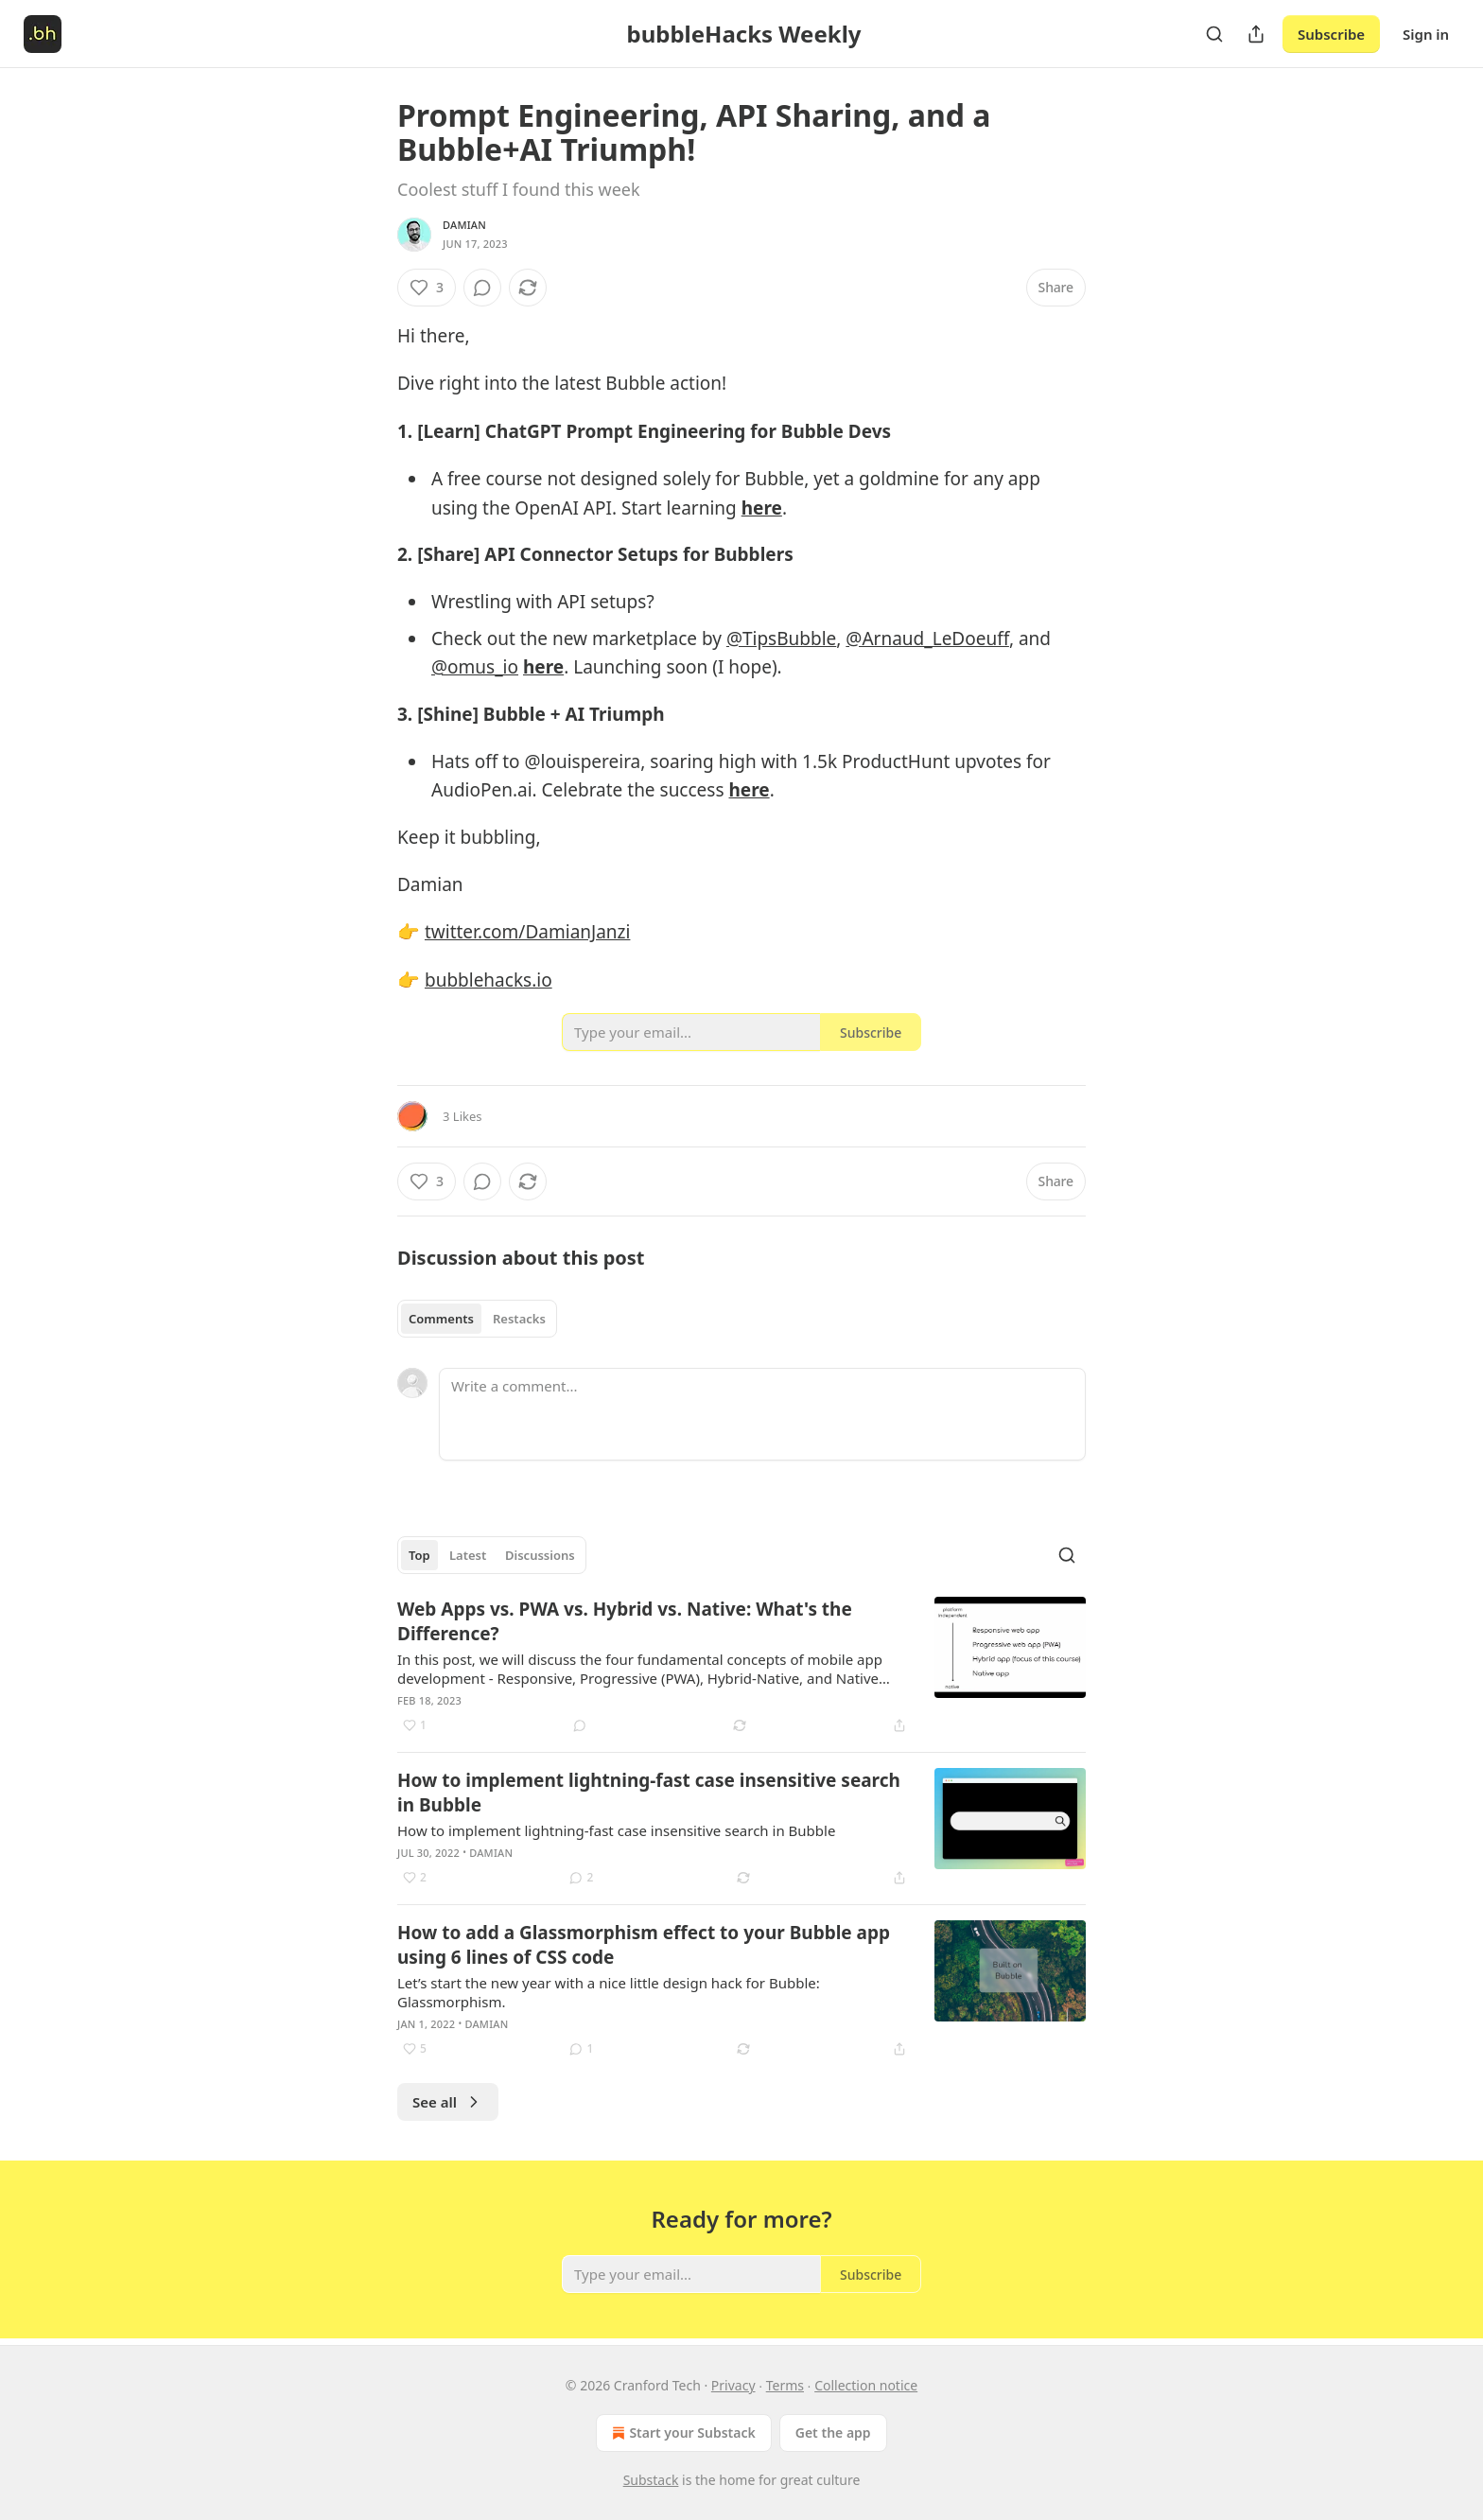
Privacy (733, 2385)
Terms (785, 2385)
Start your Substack (681, 2433)
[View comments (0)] (482, 287)
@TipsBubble (781, 638)
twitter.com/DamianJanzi (528, 931)
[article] (741, 1666)
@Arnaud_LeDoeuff (927, 638)
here (762, 508)
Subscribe (1331, 34)
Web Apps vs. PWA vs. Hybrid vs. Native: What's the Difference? (624, 1621)
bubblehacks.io (488, 980)
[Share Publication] (1256, 34)
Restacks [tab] (519, 1318)
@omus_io (474, 667)
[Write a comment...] (762, 1414)
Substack (651, 2480)
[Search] (1214, 34)
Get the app (833, 2432)
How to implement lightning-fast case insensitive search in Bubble (648, 1792)
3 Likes (462, 1116)
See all (447, 2101)
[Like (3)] (426, 287)
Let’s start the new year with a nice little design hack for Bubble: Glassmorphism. (608, 1992)
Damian (464, 225)
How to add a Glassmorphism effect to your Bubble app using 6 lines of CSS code (643, 1944)
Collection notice (865, 2385)
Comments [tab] (441, 1318)
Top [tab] (419, 1555)
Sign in (1426, 34)
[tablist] (477, 1319)
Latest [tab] (467, 1555)
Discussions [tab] (540, 1555)
